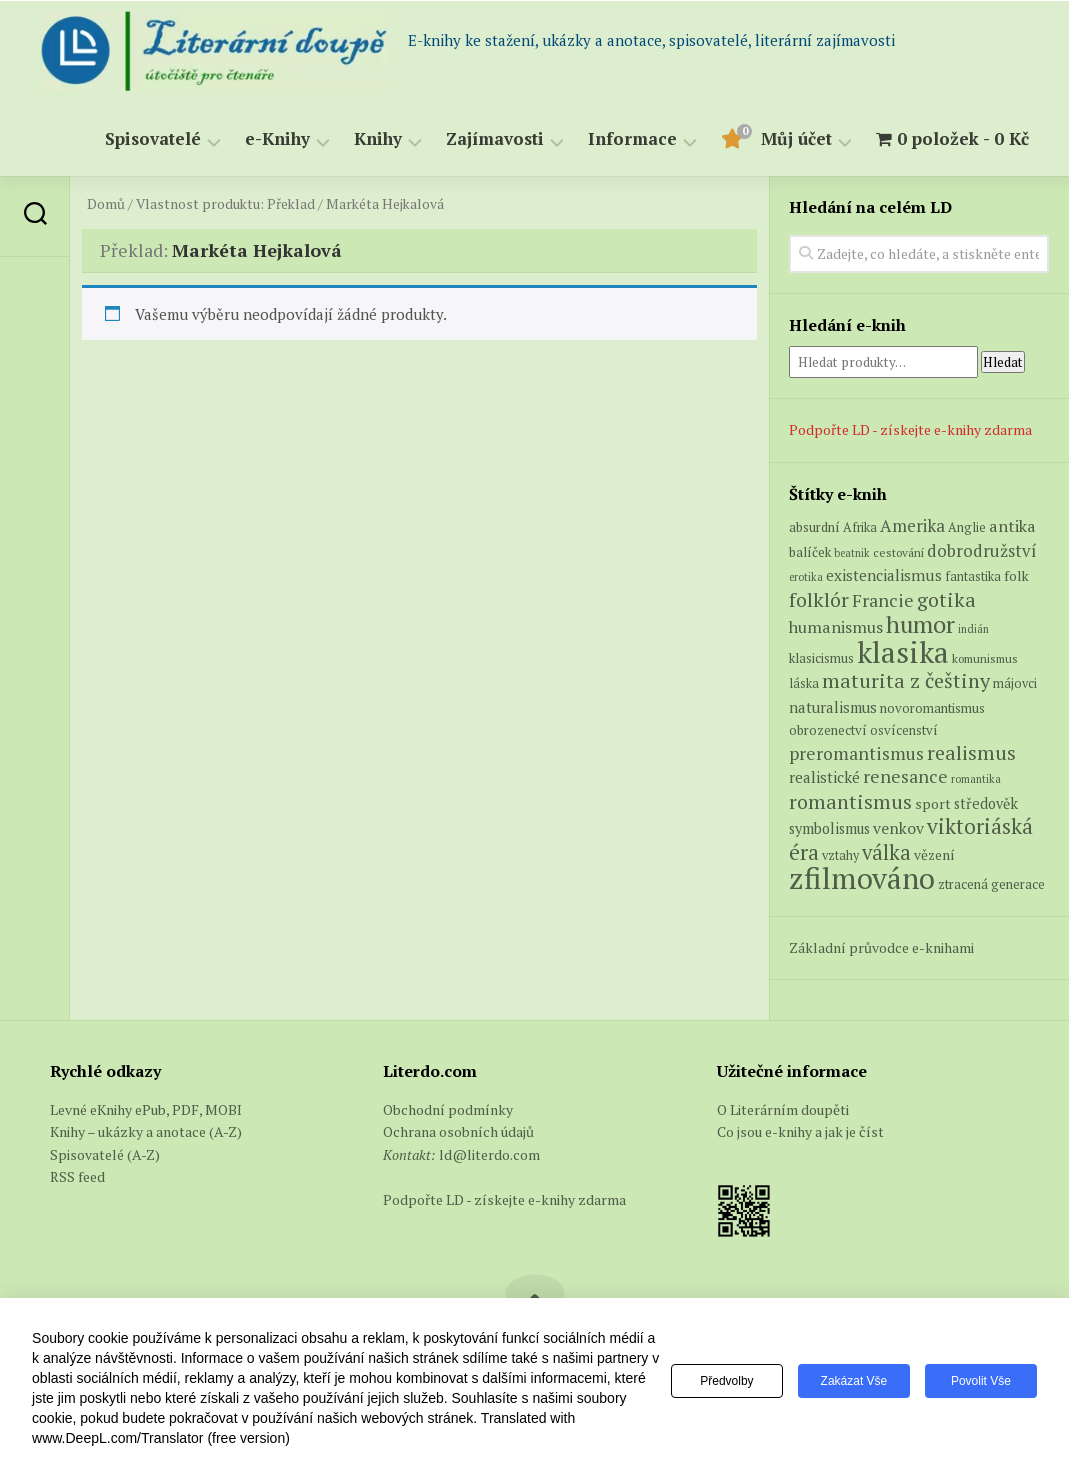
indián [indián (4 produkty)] (973, 629)
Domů (106, 204)
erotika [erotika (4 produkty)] (806, 577)
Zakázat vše (854, 1381)
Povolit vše (981, 1381)
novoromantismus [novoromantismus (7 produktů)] (932, 708)
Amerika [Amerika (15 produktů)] (912, 525)
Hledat (1003, 362)
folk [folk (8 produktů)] (1016, 576)
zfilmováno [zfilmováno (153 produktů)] (862, 878)
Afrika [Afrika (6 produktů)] (860, 527)
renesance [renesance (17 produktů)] (905, 776)
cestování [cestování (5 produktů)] (898, 552)
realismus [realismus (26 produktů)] (971, 752)
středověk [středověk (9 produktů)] (986, 803)
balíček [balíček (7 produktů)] (810, 552)
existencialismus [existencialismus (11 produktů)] (884, 575)
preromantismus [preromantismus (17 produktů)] (856, 753)
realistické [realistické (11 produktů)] (824, 777)
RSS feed (77, 1176)
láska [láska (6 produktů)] (804, 683)
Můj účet (796, 139)
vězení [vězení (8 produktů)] (934, 855)
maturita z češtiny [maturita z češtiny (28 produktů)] (906, 680)
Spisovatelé (153, 139)
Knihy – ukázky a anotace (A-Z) (146, 1131)
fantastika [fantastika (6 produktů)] (973, 576)
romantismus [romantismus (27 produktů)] (850, 801)
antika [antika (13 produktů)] (1012, 526)
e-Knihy (277, 139)
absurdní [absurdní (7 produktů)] (814, 527)
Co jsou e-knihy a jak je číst (800, 1131)
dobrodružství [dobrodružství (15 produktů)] (982, 550)
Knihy (378, 139)
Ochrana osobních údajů (458, 1131)
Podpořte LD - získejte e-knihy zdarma (910, 429)
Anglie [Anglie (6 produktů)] (967, 527)
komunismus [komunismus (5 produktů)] (985, 658)
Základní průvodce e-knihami (881, 947)
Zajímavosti (495, 139)
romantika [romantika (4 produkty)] (976, 779)
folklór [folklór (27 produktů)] (819, 599)
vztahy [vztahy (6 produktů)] (840, 855)
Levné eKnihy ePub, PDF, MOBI (146, 1109)
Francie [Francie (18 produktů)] (883, 600)
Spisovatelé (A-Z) (105, 1154)
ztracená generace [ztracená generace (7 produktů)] (991, 884)
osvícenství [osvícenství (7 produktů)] (904, 730)
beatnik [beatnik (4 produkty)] (852, 553)
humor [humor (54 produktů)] (920, 624)
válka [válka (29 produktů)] (886, 852)
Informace (632, 139)
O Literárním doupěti (783, 1109)
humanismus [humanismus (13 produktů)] (836, 627)
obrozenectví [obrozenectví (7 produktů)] (828, 730)
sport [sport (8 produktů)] (933, 804)
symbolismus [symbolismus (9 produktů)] (829, 828)
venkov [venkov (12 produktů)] (898, 828)
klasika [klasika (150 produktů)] (903, 652)
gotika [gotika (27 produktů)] (946, 599)
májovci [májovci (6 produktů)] (1015, 683)
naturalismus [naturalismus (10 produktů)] (833, 707)
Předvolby (726, 1381)
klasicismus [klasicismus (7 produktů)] (821, 658)
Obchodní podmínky (448, 1109)
